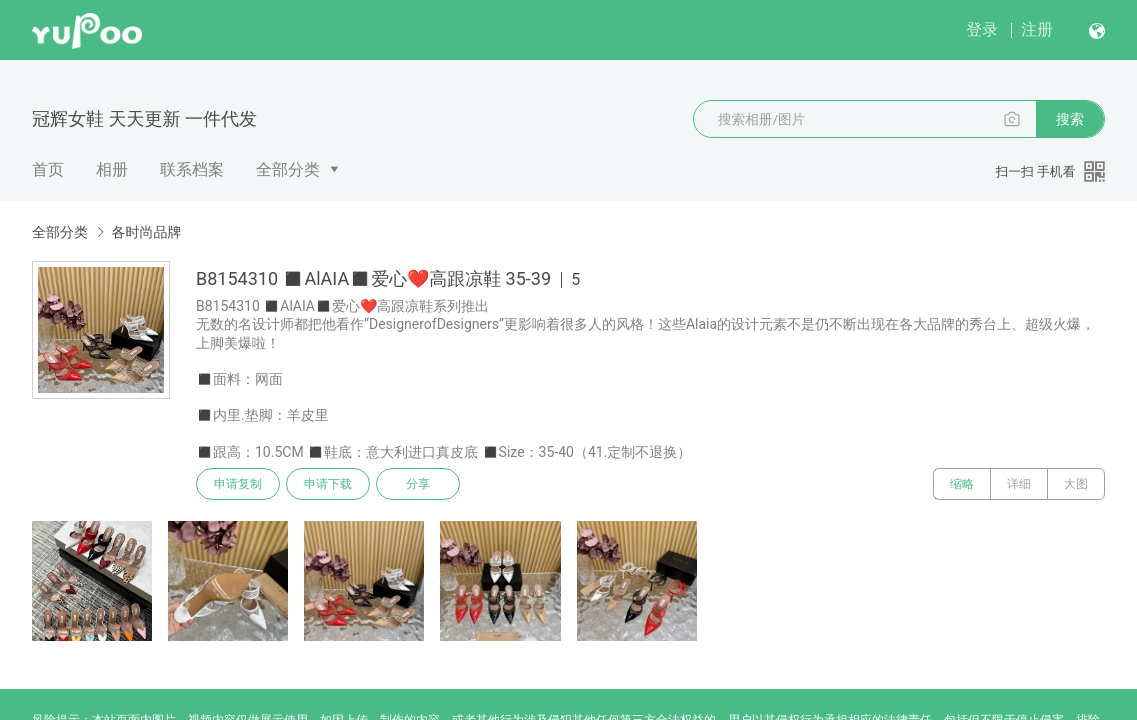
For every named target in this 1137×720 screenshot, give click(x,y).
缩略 (962, 484)
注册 (1037, 29)
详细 (1019, 484)
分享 (418, 484)
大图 (1076, 484)
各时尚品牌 (146, 232)
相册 (112, 169)
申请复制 (238, 484)
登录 (982, 29)
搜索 (1070, 119)
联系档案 (192, 169)
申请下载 (328, 484)
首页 (48, 169)
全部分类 (288, 169)
